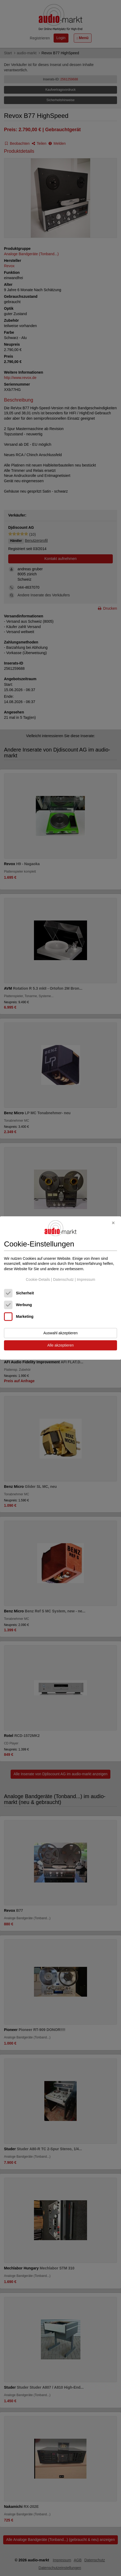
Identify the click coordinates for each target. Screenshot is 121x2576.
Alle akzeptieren (60, 1345)
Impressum (86, 1279)
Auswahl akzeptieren (60, 1333)
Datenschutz (63, 1279)
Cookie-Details (38, 1279)
